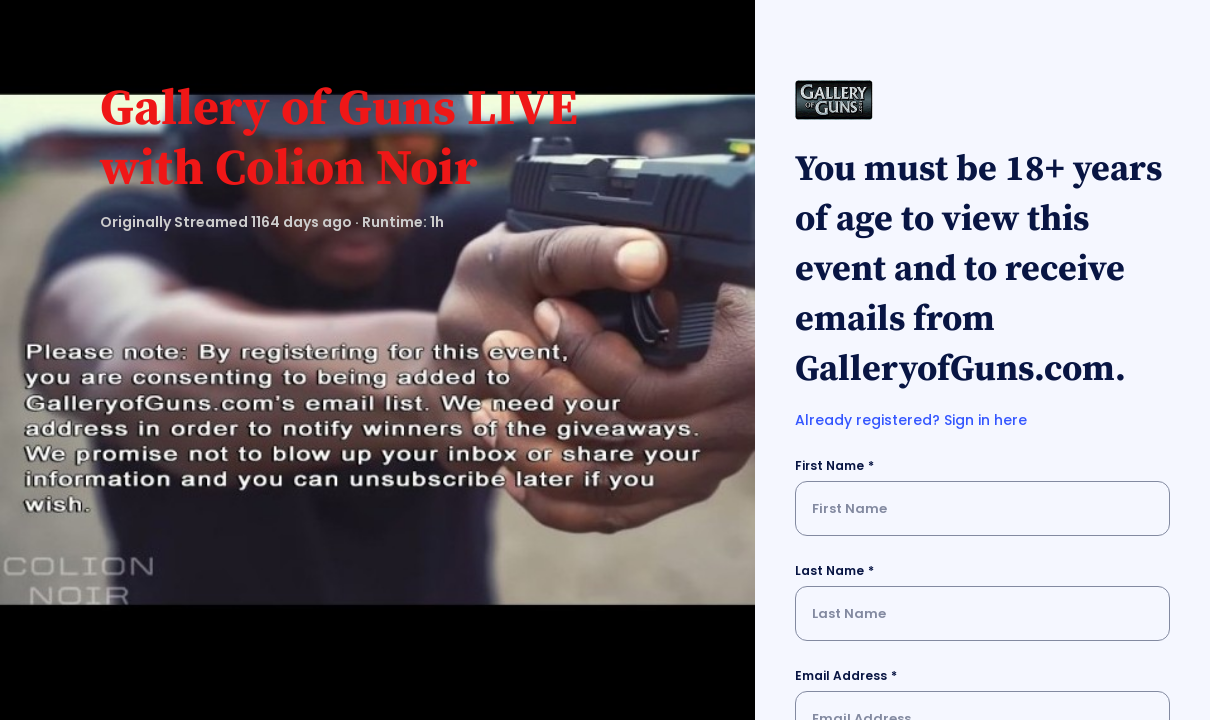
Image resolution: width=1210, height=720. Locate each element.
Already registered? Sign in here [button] (911, 420)
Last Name (829, 570)
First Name (829, 465)
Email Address (841, 675)
